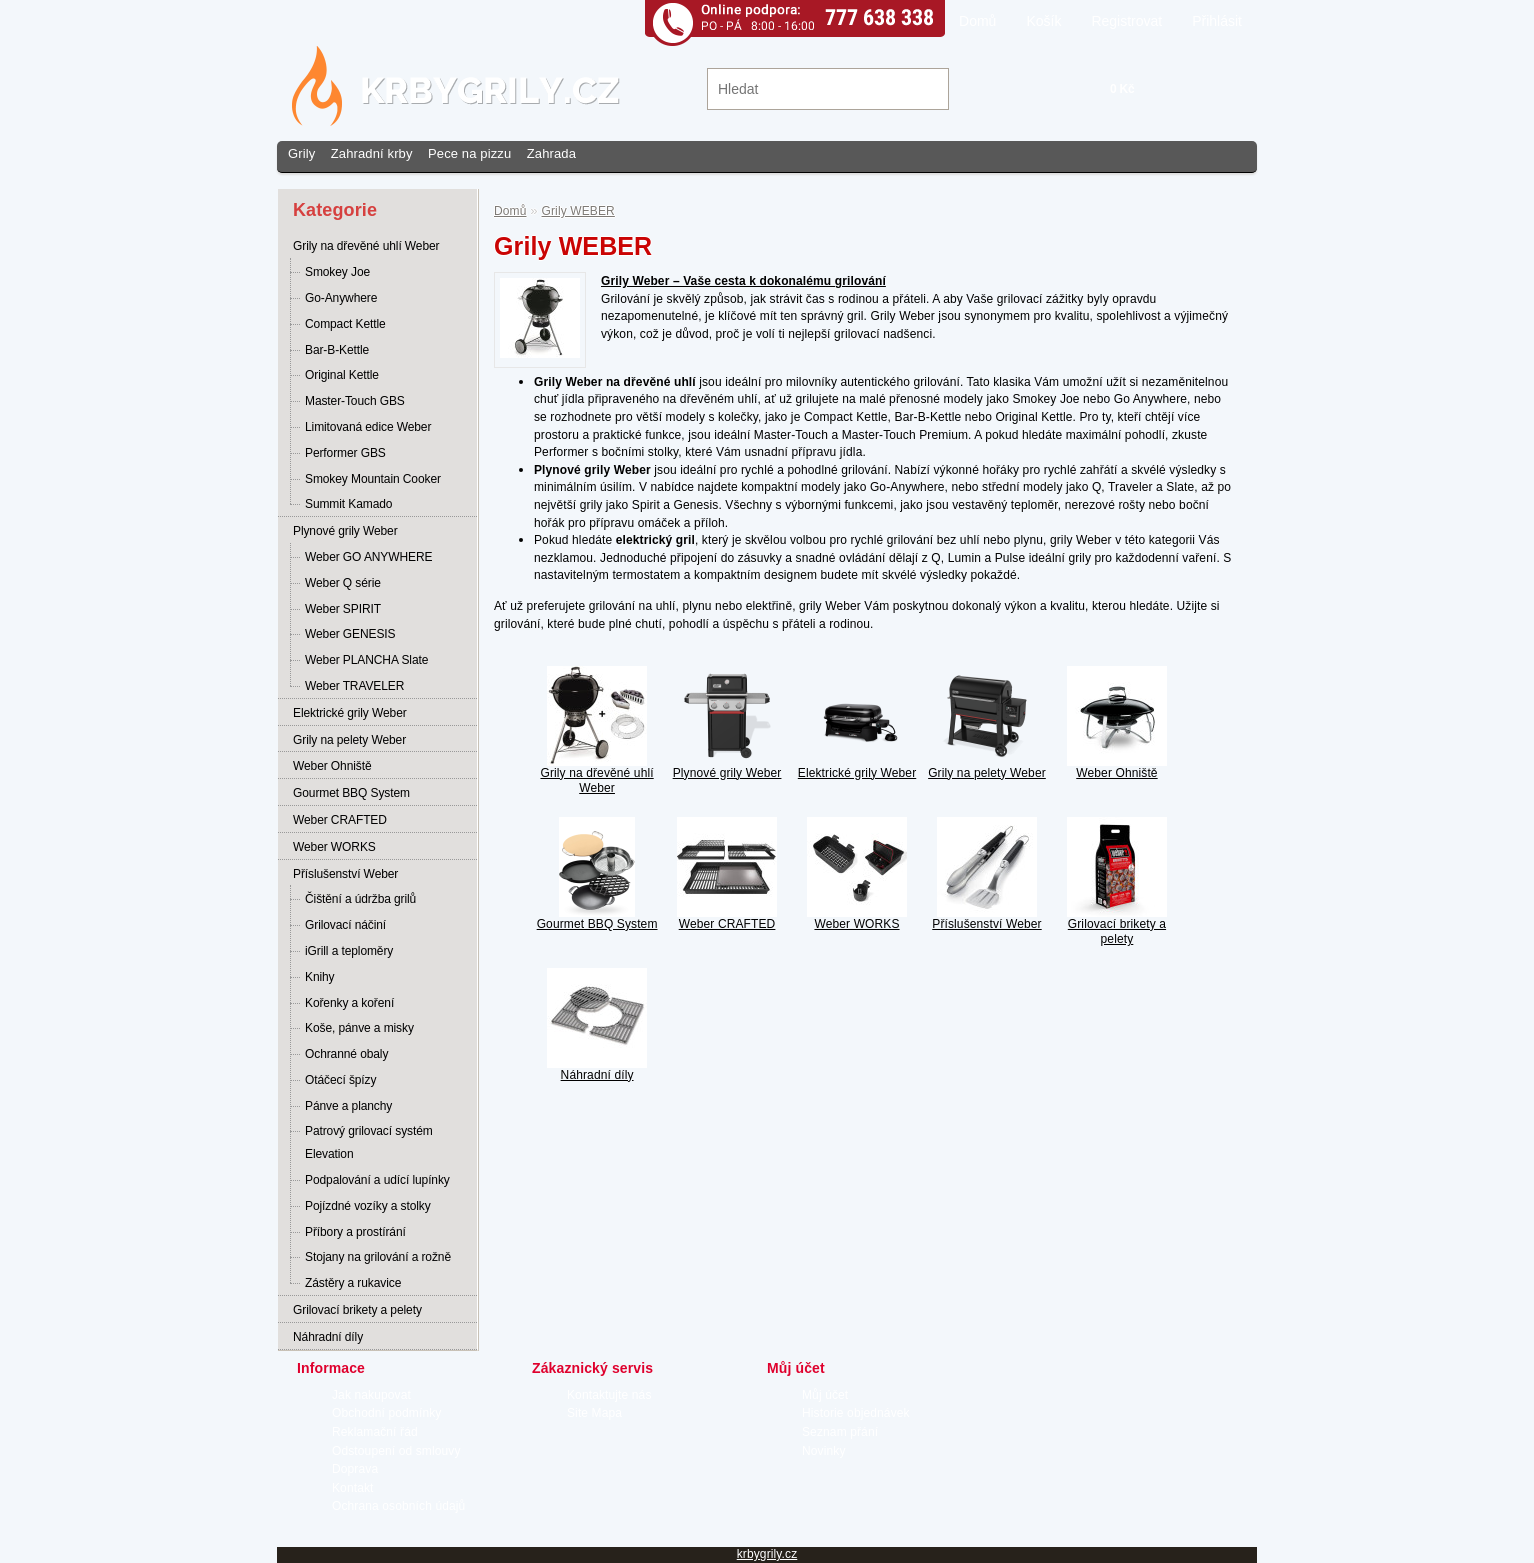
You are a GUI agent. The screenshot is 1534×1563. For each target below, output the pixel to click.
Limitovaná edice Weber (368, 427)
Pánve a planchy (348, 1106)
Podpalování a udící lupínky (377, 1180)
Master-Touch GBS (355, 401)
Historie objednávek (856, 1413)
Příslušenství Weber (345, 874)
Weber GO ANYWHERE (368, 557)
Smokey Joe (337, 272)
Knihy (320, 977)
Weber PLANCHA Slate (366, 660)
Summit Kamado (348, 504)
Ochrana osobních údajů (398, 1506)
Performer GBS (345, 453)
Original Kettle (342, 375)
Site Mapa (594, 1413)
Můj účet (825, 1395)
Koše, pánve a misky (359, 1028)
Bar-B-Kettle (337, 350)
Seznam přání (840, 1432)
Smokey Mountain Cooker (373, 479)
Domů (977, 21)
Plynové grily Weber (345, 531)
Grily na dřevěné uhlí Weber (366, 246)
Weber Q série (343, 583)
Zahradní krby (372, 153)
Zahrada (551, 153)
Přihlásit (1217, 21)
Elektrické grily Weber (350, 713)
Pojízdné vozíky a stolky (368, 1206)
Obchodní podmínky (386, 1413)
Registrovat (1126, 21)
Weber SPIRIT (343, 609)
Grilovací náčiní (345, 925)
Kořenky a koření (349, 1003)
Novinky (824, 1451)
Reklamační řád (375, 1432)
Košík (1043, 21)
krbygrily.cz (767, 1554)
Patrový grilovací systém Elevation (369, 1142)
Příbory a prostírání (355, 1232)
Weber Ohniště (332, 766)
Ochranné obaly (346, 1054)
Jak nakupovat (371, 1395)
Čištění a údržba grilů (360, 899)
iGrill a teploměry (349, 951)
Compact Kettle (345, 324)
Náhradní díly (328, 1337)
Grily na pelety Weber (349, 740)
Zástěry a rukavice (353, 1283)
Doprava (355, 1469)
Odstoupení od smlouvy (396, 1451)
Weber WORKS (334, 847)
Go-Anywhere (341, 298)
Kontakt (353, 1488)
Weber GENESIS (350, 634)
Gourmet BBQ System (351, 793)
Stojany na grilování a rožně (378, 1257)
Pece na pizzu (469, 153)
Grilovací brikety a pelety (357, 1310)
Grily (301, 153)
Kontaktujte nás (609, 1395)
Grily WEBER (578, 211)
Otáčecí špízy (340, 1080)
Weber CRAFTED (340, 820)
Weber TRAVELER (354, 686)
